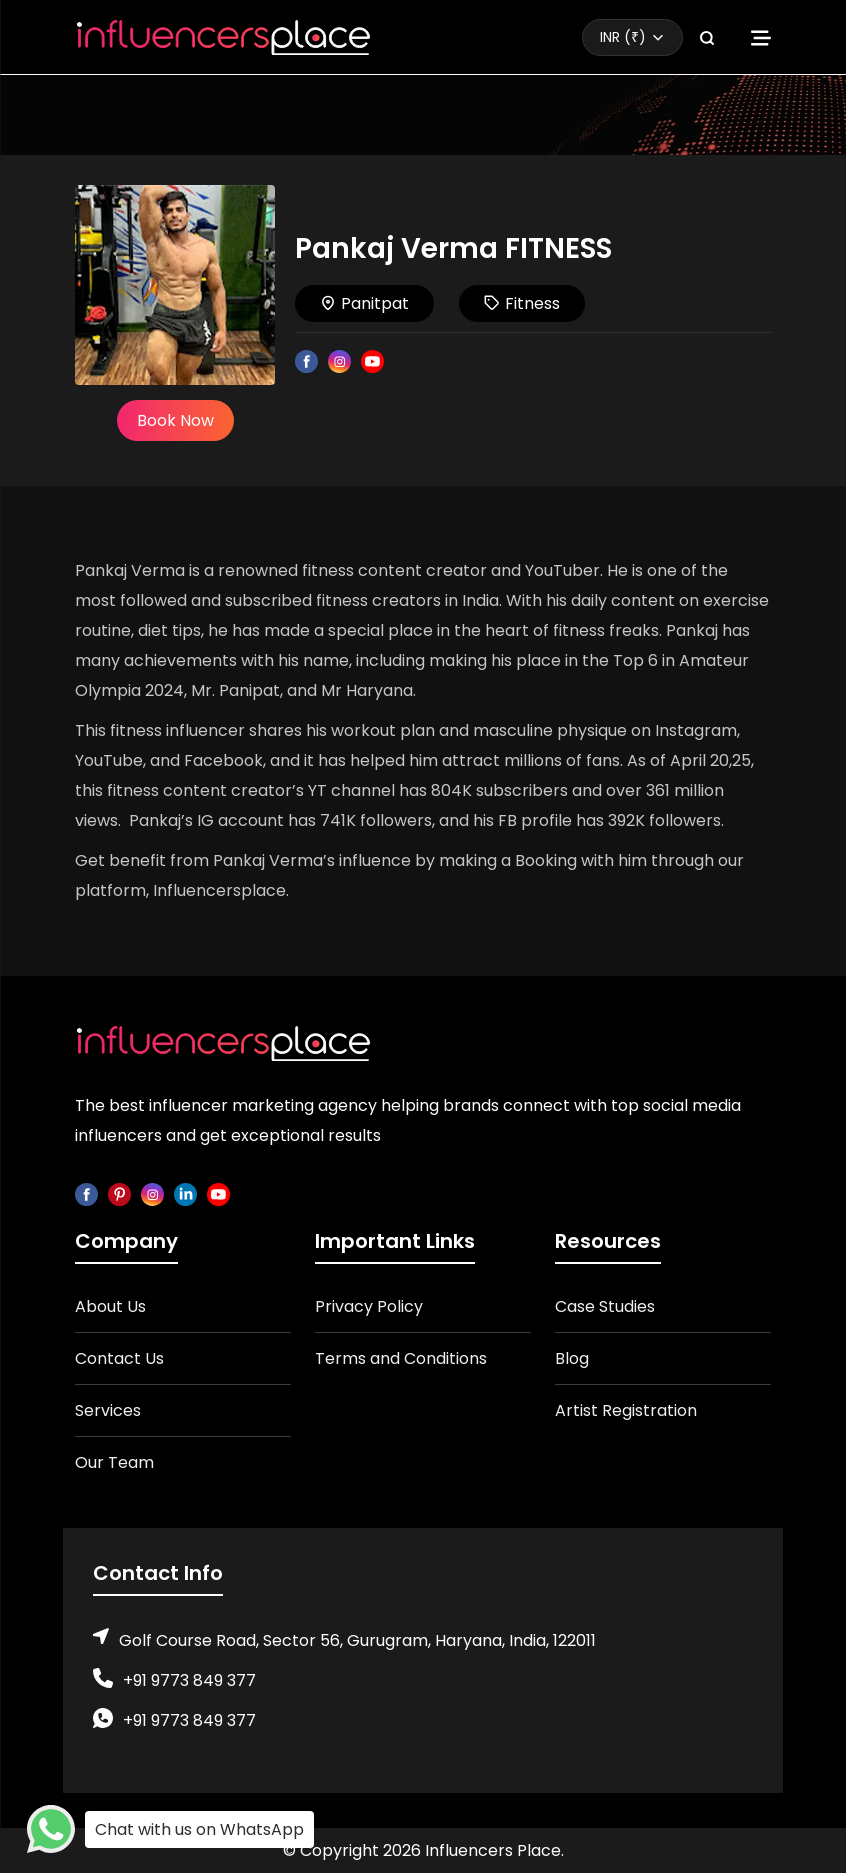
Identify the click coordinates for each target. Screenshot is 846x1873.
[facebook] (86, 1193)
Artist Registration (626, 1410)
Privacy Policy (369, 1306)
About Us (110, 1306)
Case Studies (605, 1306)
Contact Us (119, 1358)
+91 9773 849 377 (189, 1680)
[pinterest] (119, 1193)
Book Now (175, 420)
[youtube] (218, 1193)
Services (108, 1410)
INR (623, 37)
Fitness (522, 303)
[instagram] (152, 1193)
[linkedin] (185, 1193)
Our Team (114, 1462)
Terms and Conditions (401, 1358)
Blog (572, 1358)
